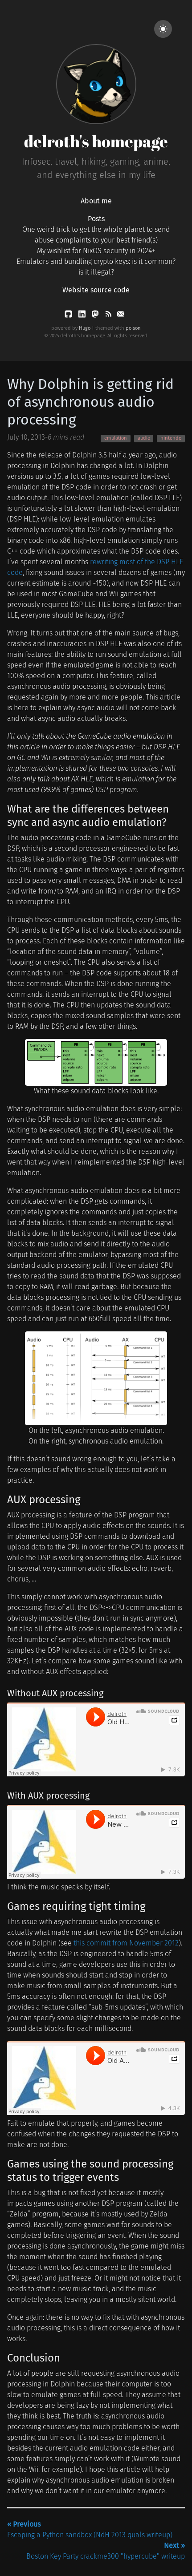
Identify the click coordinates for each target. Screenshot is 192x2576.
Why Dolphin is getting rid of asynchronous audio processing (90, 402)
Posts (96, 218)
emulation (115, 438)
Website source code (96, 290)
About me (96, 201)
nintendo (170, 438)
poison (133, 328)
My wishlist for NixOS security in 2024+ (96, 251)
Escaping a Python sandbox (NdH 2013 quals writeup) (89, 2529)
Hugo (84, 328)
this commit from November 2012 (126, 1943)
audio (144, 438)
